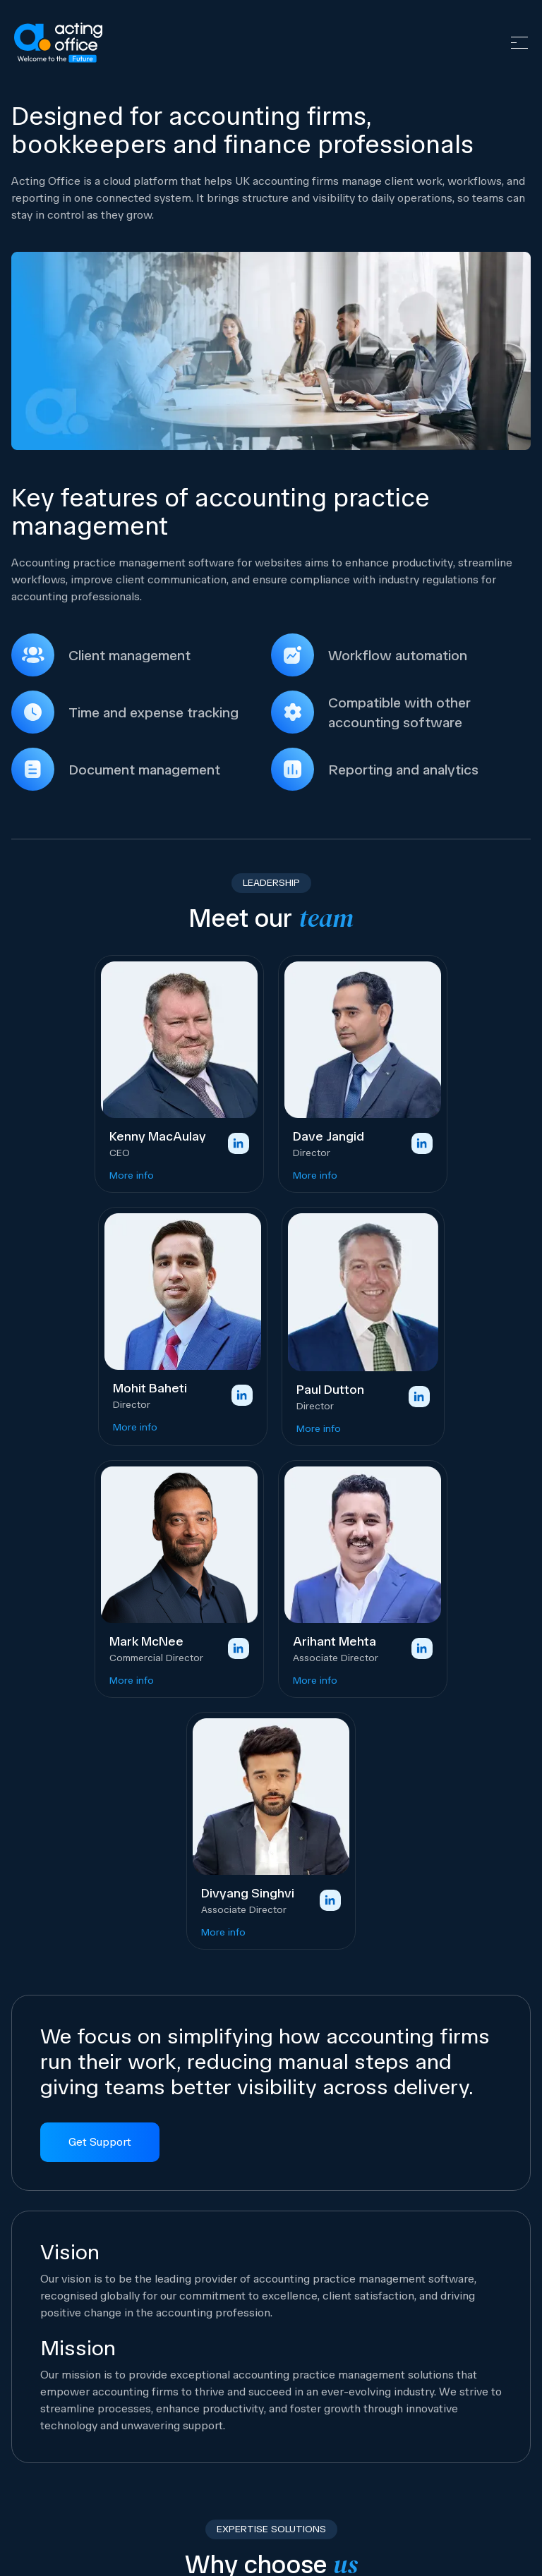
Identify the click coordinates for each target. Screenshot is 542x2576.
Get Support (99, 2142)
